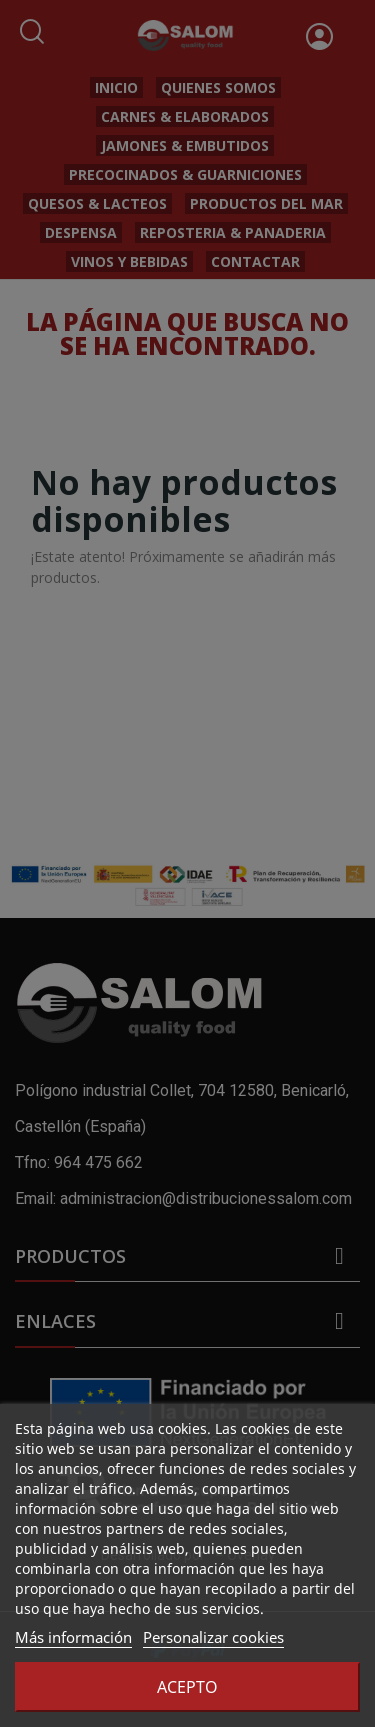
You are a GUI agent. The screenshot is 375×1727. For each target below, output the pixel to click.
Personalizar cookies (213, 1637)
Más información (73, 1637)
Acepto (187, 1687)
